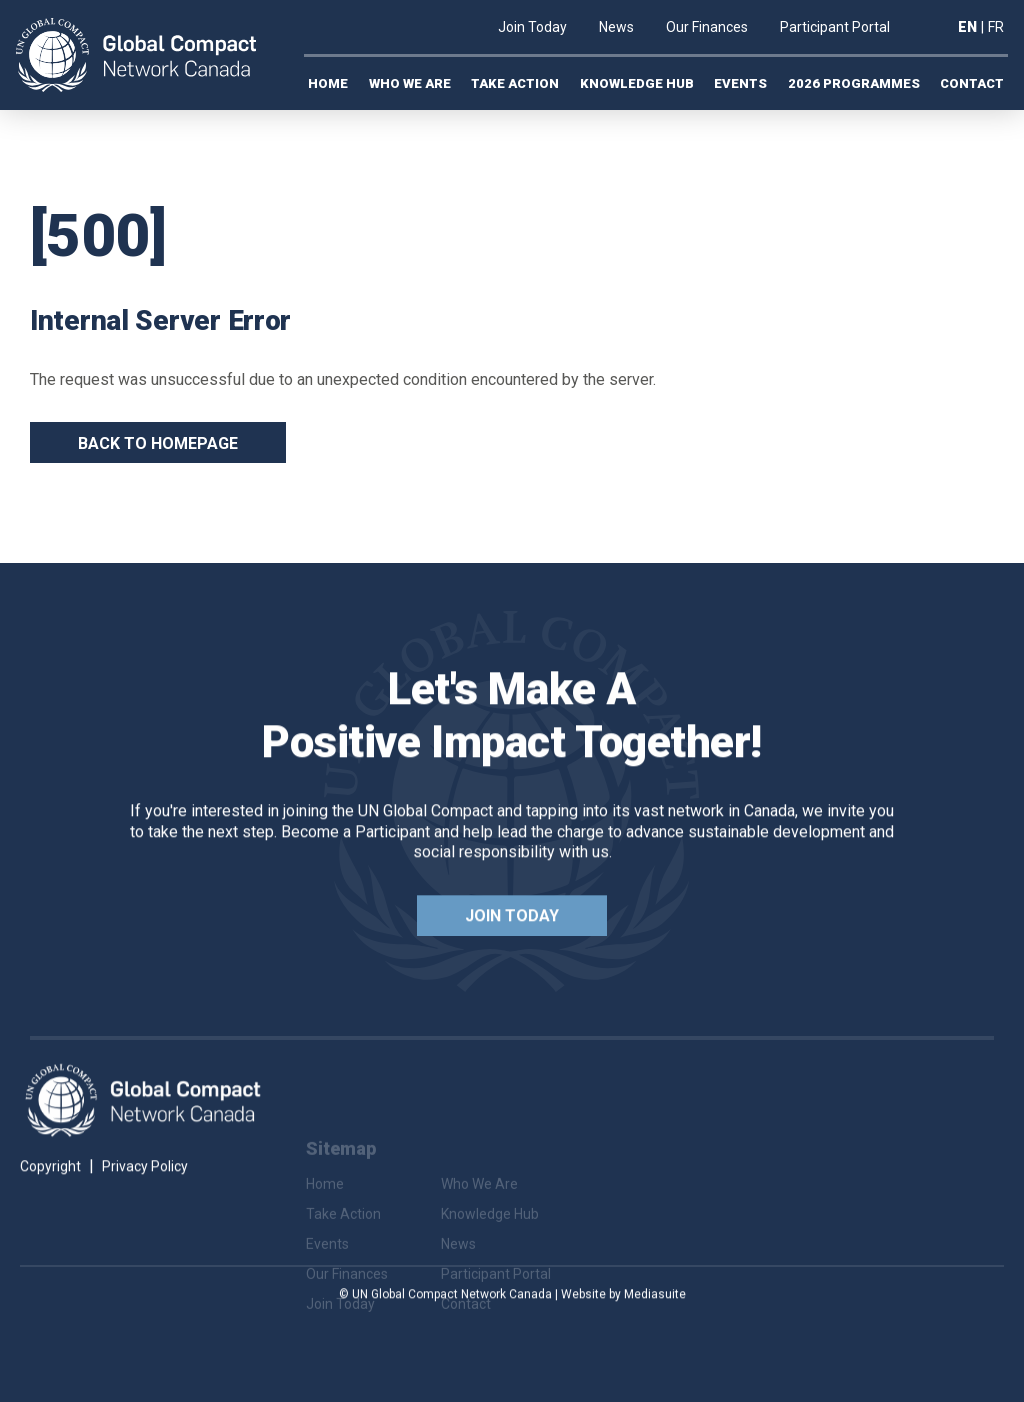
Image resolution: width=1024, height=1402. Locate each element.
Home (328, 83)
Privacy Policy (145, 1199)
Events (740, 83)
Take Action (515, 83)
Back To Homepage (158, 443)
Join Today (532, 27)
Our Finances (707, 27)
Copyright (50, 1199)
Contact (972, 83)
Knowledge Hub (637, 83)
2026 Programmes (854, 83)
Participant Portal (835, 27)
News (616, 27)
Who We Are (410, 83)
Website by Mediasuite (623, 1327)
